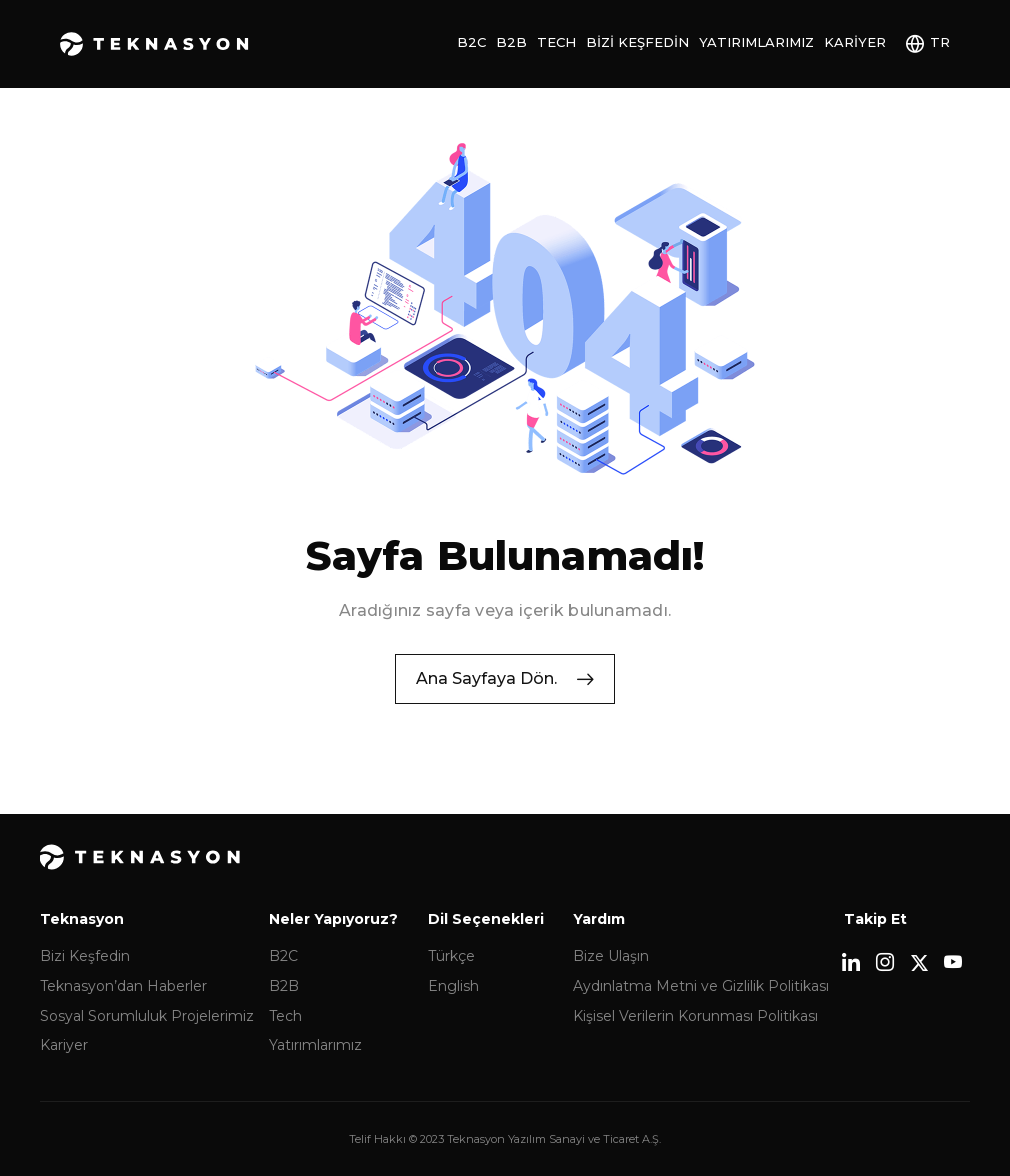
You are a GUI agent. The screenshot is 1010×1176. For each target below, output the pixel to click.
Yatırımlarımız (756, 42)
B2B (511, 42)
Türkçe (451, 980)
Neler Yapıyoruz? (333, 942)
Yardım (599, 942)
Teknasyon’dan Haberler (123, 1009)
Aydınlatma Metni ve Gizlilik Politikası (701, 1009)
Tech (556, 42)
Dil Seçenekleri (486, 942)
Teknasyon (154, 44)
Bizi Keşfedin (637, 42)
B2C (471, 42)
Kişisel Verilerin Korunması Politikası (695, 1039)
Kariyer (855, 42)
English (453, 1009)
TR (940, 42)
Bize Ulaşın (611, 980)
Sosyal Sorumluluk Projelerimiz (147, 1039)
